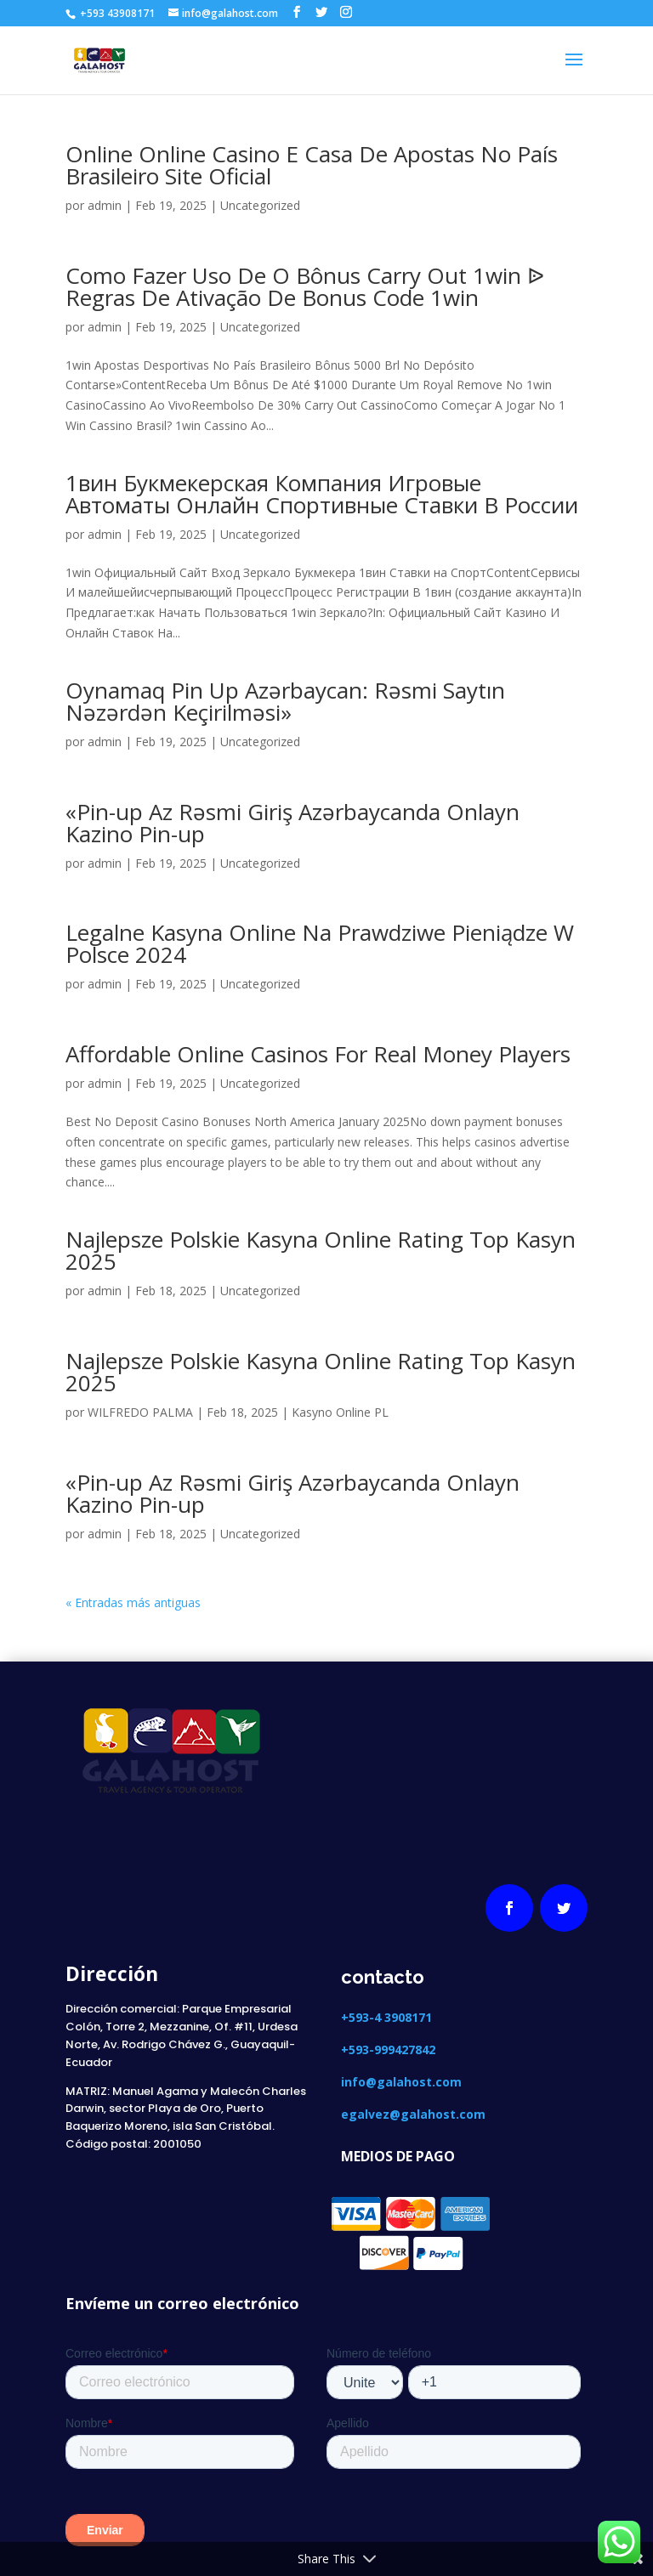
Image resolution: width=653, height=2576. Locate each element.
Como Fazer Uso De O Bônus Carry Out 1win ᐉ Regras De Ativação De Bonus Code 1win (304, 286)
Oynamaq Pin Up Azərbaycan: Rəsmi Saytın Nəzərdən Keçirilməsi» (285, 701)
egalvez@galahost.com (413, 2114)
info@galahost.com (401, 2082)
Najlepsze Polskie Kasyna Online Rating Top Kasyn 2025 (320, 1250)
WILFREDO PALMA (140, 1412)
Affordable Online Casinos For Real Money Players (318, 1054)
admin (105, 205)
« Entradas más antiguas (133, 1602)
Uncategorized (260, 205)
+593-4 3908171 (388, 2017)
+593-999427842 (388, 2049)
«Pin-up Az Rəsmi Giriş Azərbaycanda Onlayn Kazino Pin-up (292, 822)
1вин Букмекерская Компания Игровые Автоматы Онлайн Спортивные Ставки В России (321, 493)
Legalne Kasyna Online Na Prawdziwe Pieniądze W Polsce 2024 (319, 943)
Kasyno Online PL (340, 1412)
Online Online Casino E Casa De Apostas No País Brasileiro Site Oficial (311, 165)
